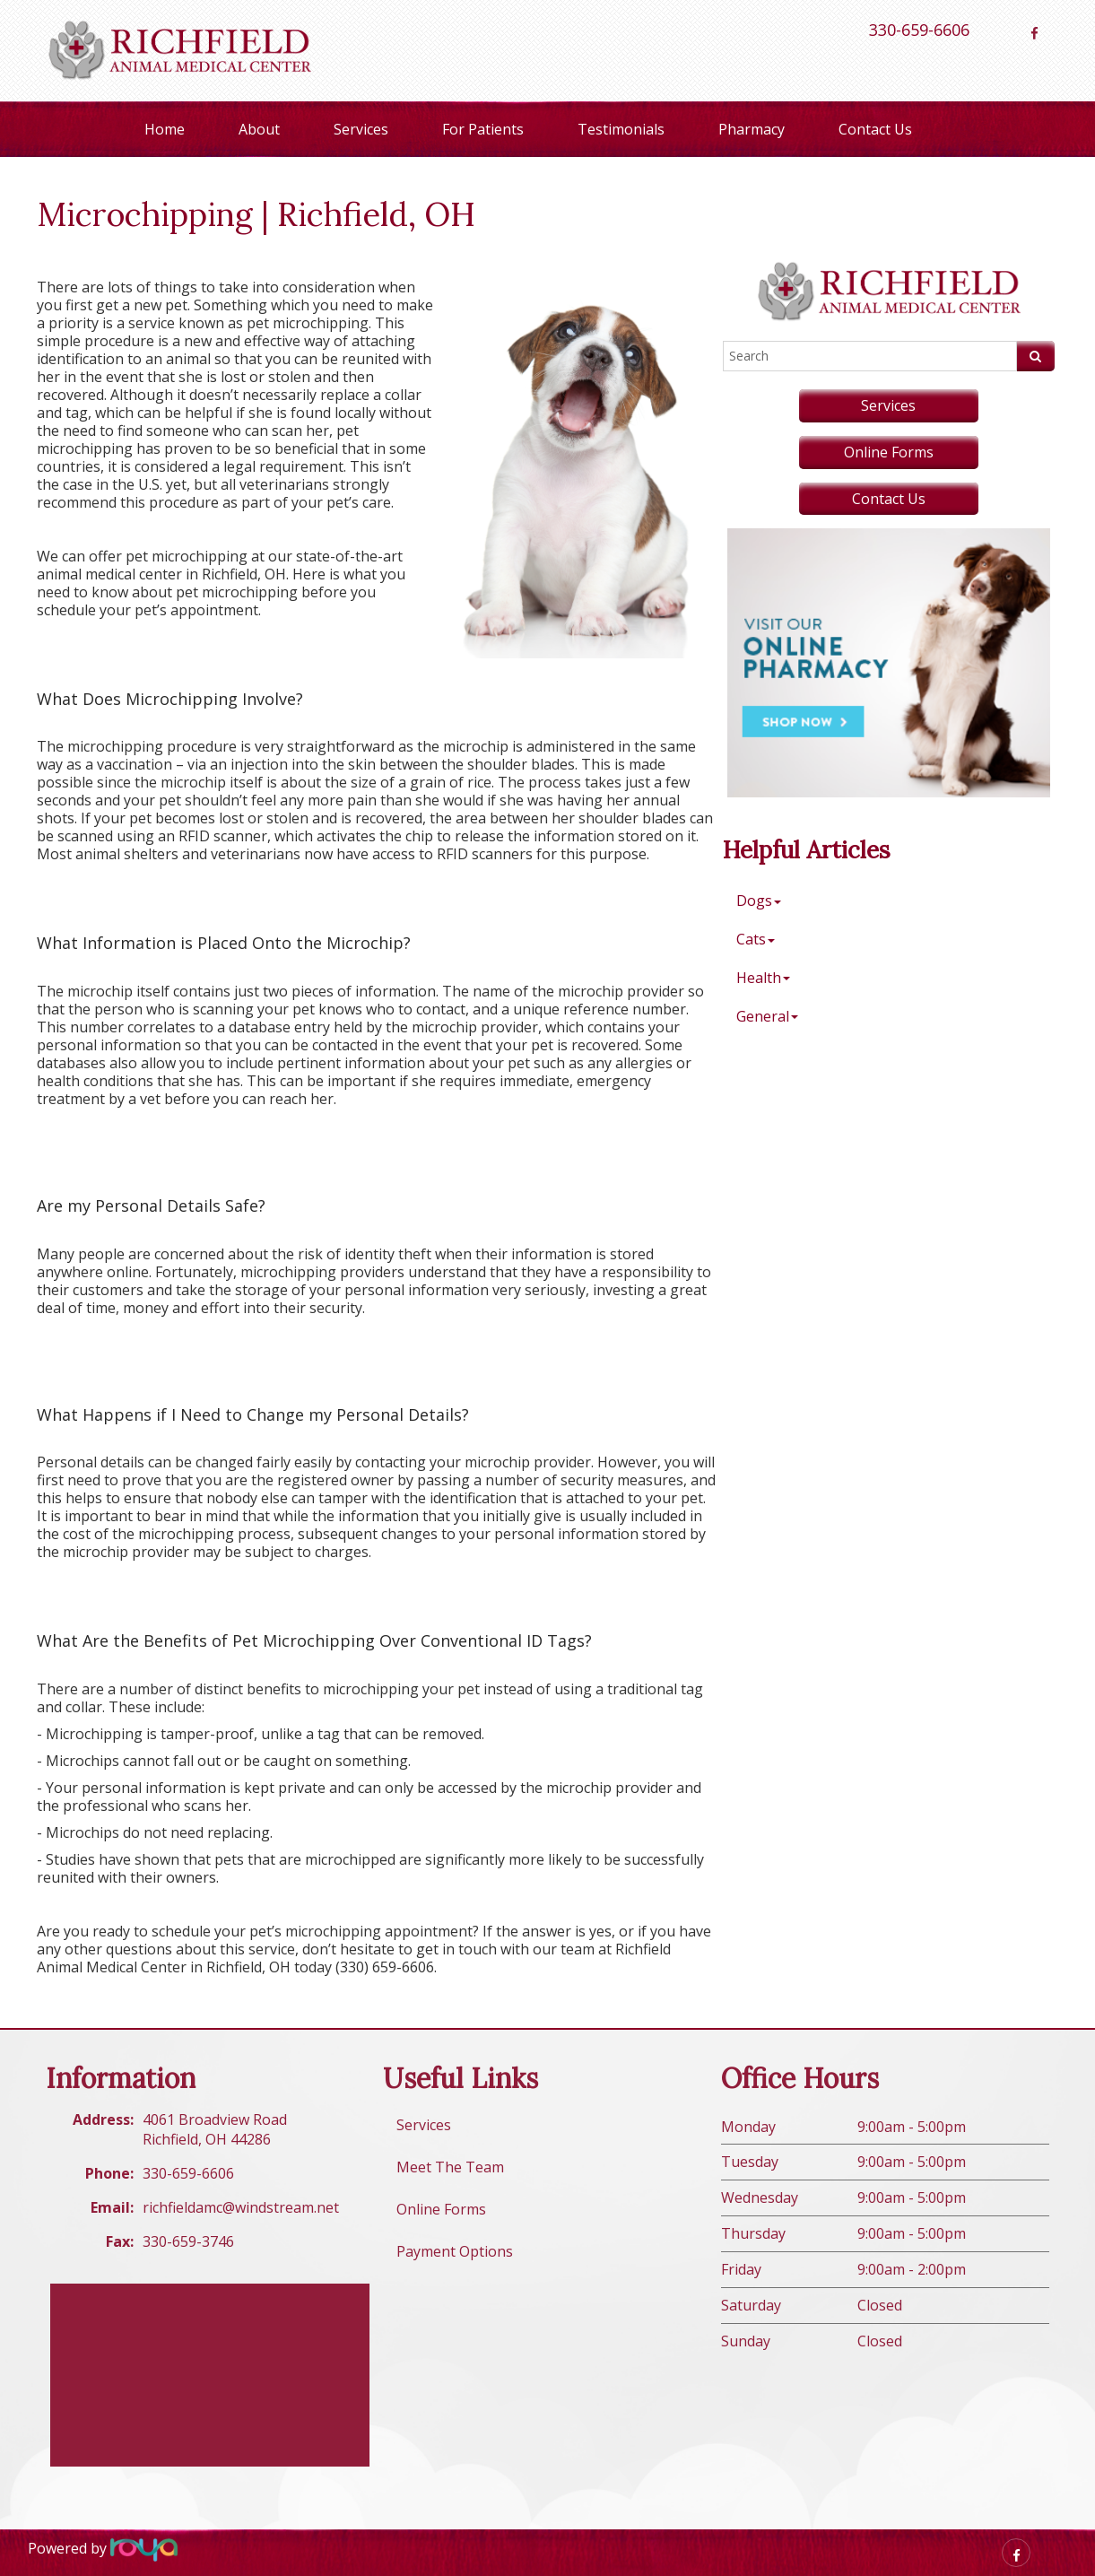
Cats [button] (755, 939)
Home (164, 129)
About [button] (259, 129)
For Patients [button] (483, 129)
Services (361, 129)
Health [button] (763, 978)
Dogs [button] (758, 900)
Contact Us (875, 129)
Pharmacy (751, 129)
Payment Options (454, 2251)
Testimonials (621, 129)
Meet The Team (450, 2167)
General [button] (767, 1016)
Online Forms (889, 452)
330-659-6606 (919, 29)
